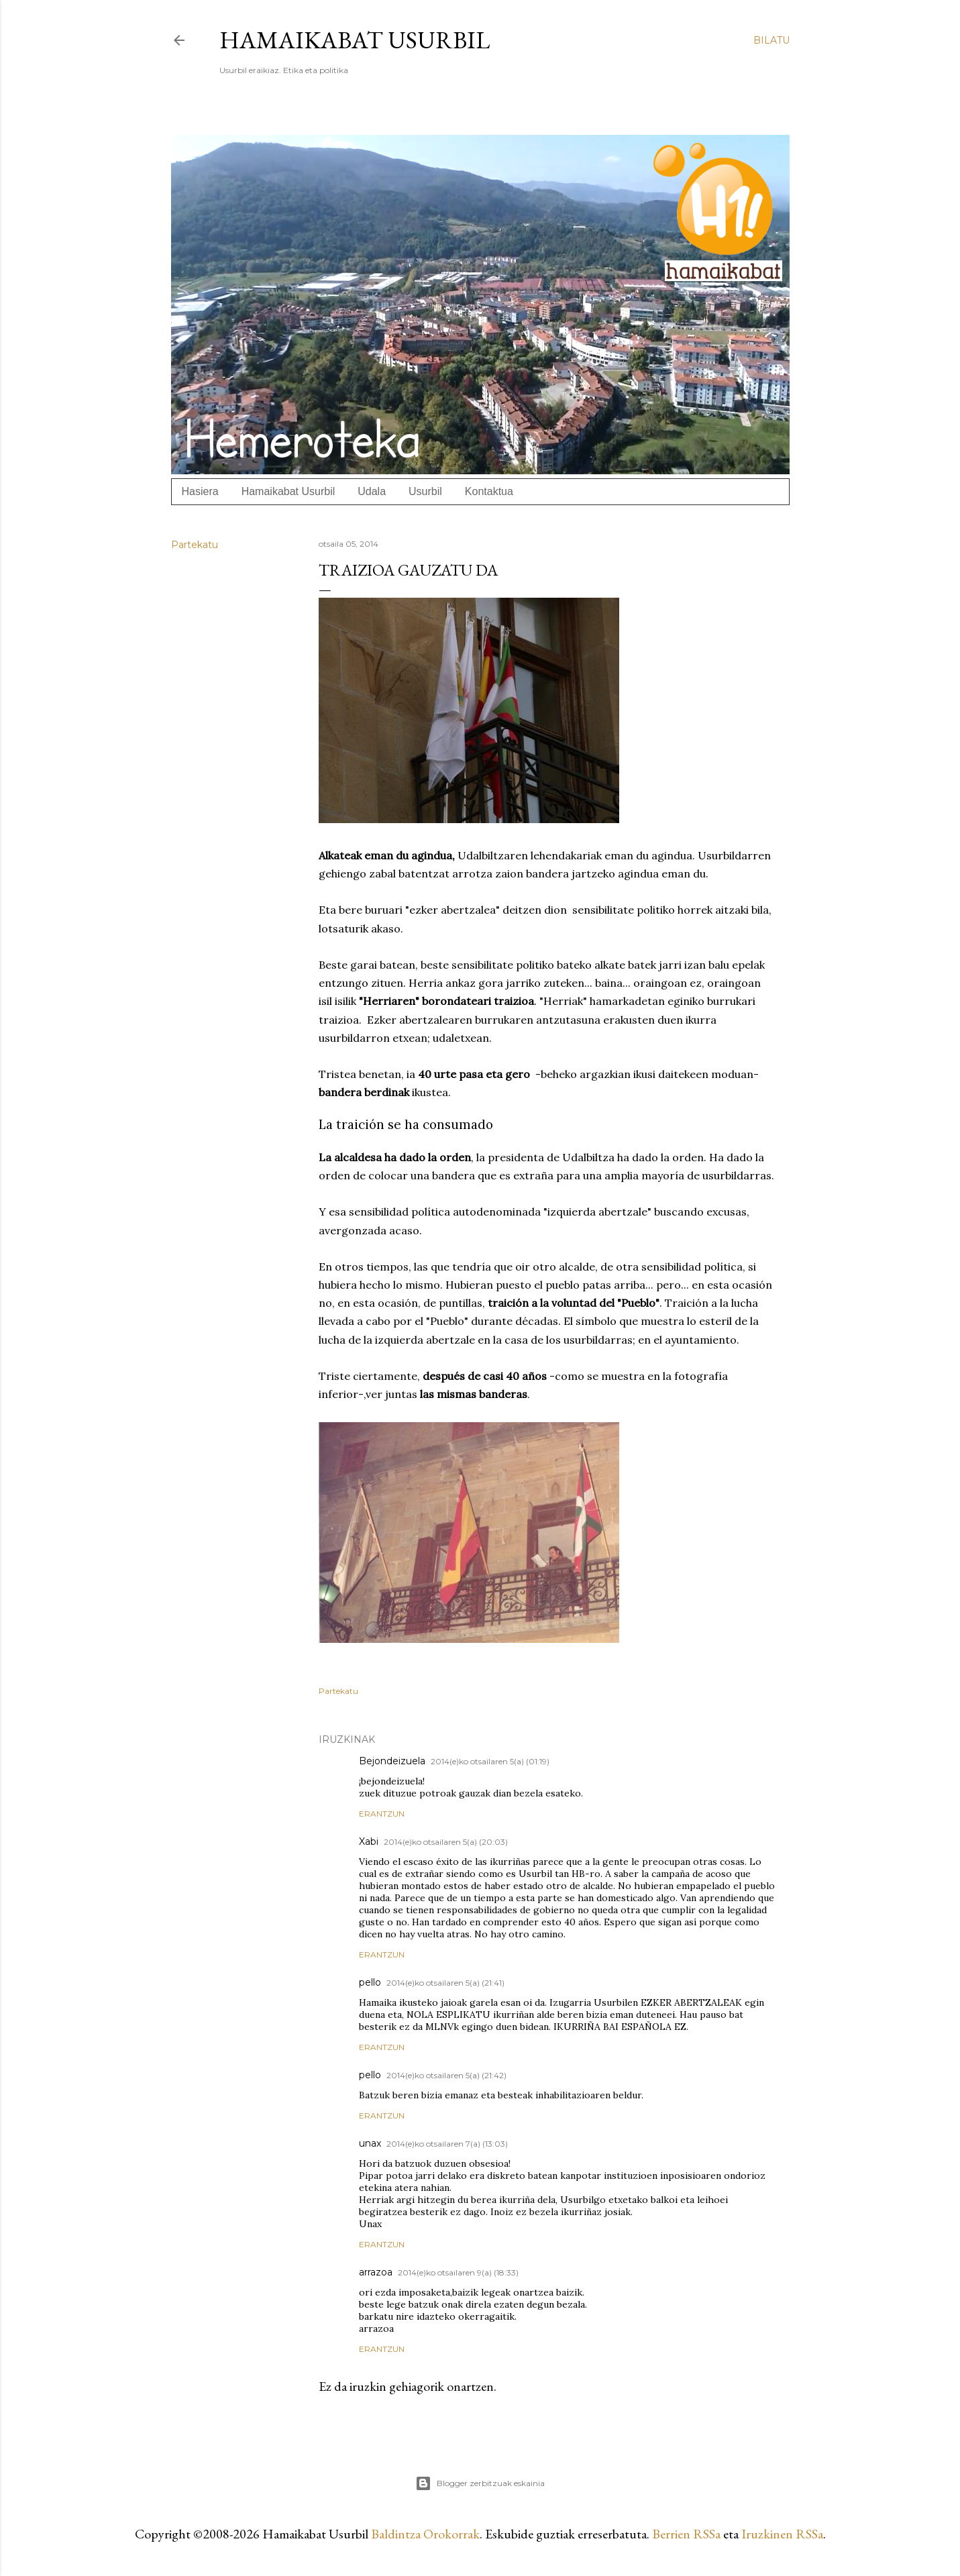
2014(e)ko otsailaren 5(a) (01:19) (490, 1761)
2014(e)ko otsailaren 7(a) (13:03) (447, 2144)
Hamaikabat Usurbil (354, 40)
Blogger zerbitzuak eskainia (480, 2483)
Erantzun (382, 1814)
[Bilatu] (771, 40)
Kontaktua (489, 491)
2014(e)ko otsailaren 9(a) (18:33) (458, 2272)
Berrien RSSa (686, 2533)
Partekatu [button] (194, 545)
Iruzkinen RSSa (782, 2533)
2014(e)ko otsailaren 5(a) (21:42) (446, 2075)
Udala (372, 491)
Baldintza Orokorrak (425, 2533)
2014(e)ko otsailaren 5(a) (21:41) (445, 1983)
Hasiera (200, 491)
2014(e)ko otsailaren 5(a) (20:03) (446, 1842)
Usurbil (425, 491)
